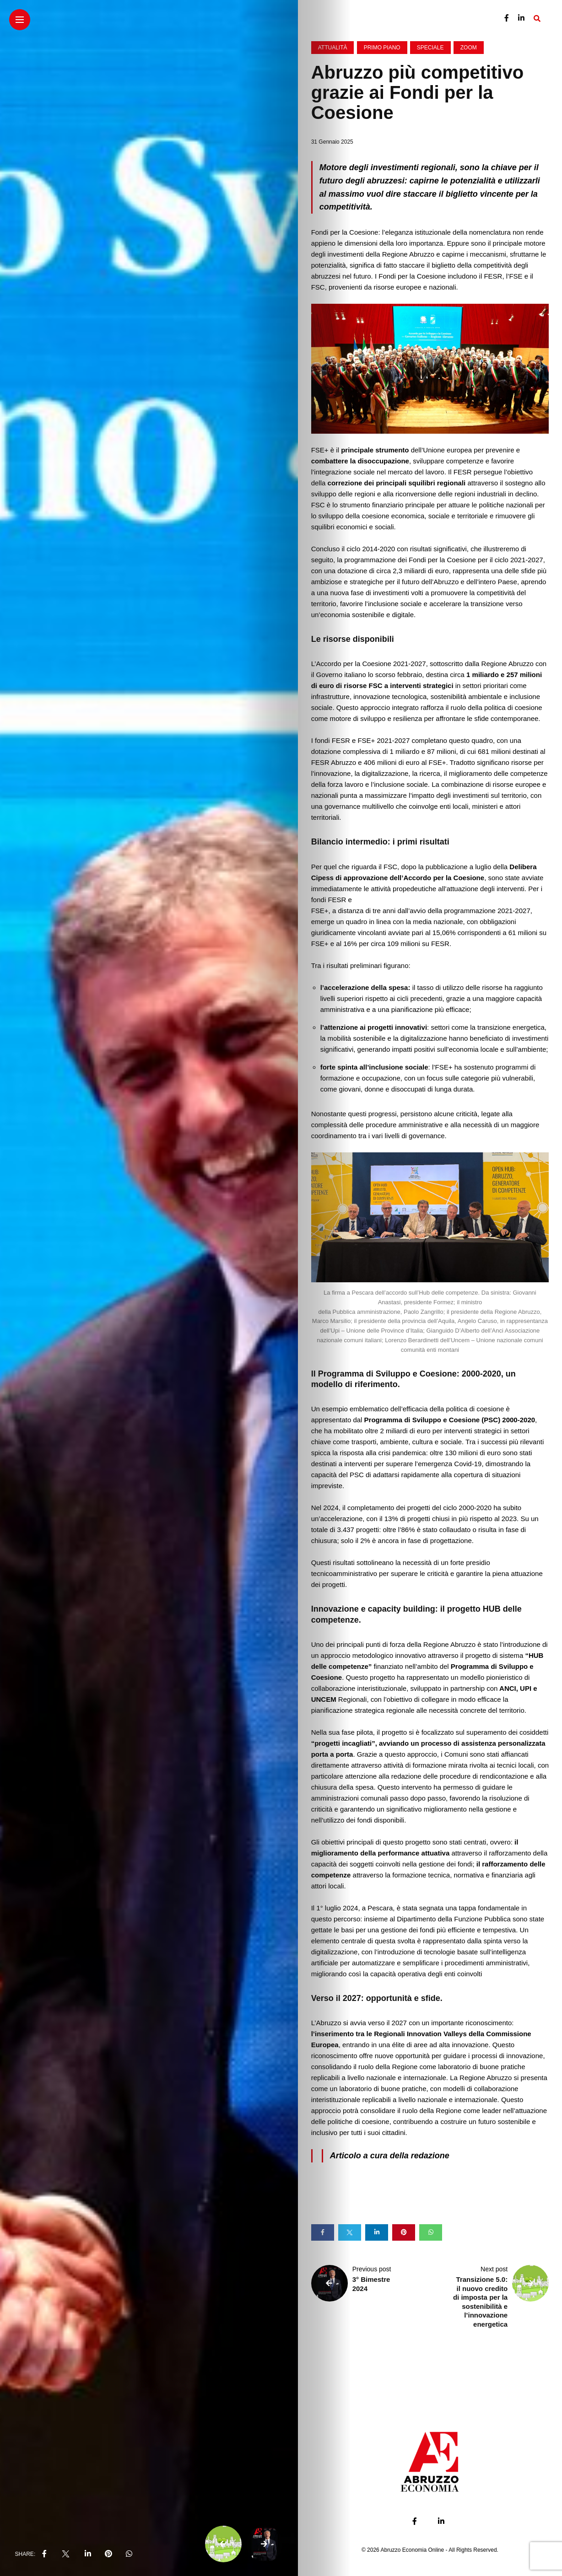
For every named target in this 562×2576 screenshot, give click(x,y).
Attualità (332, 47)
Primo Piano (382, 47)
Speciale (430, 47)
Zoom (468, 47)
